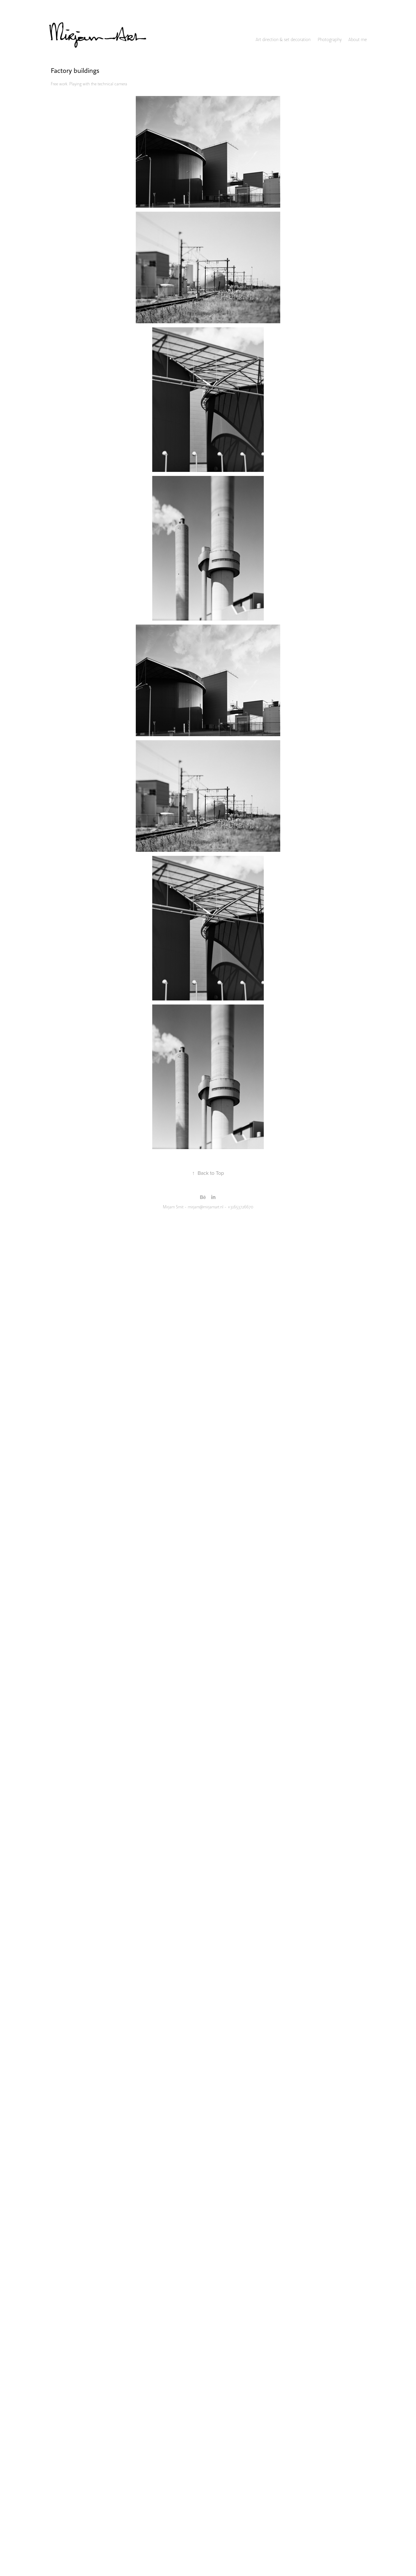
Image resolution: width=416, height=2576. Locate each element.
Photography (329, 39)
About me (357, 39)
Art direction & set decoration (283, 39)
